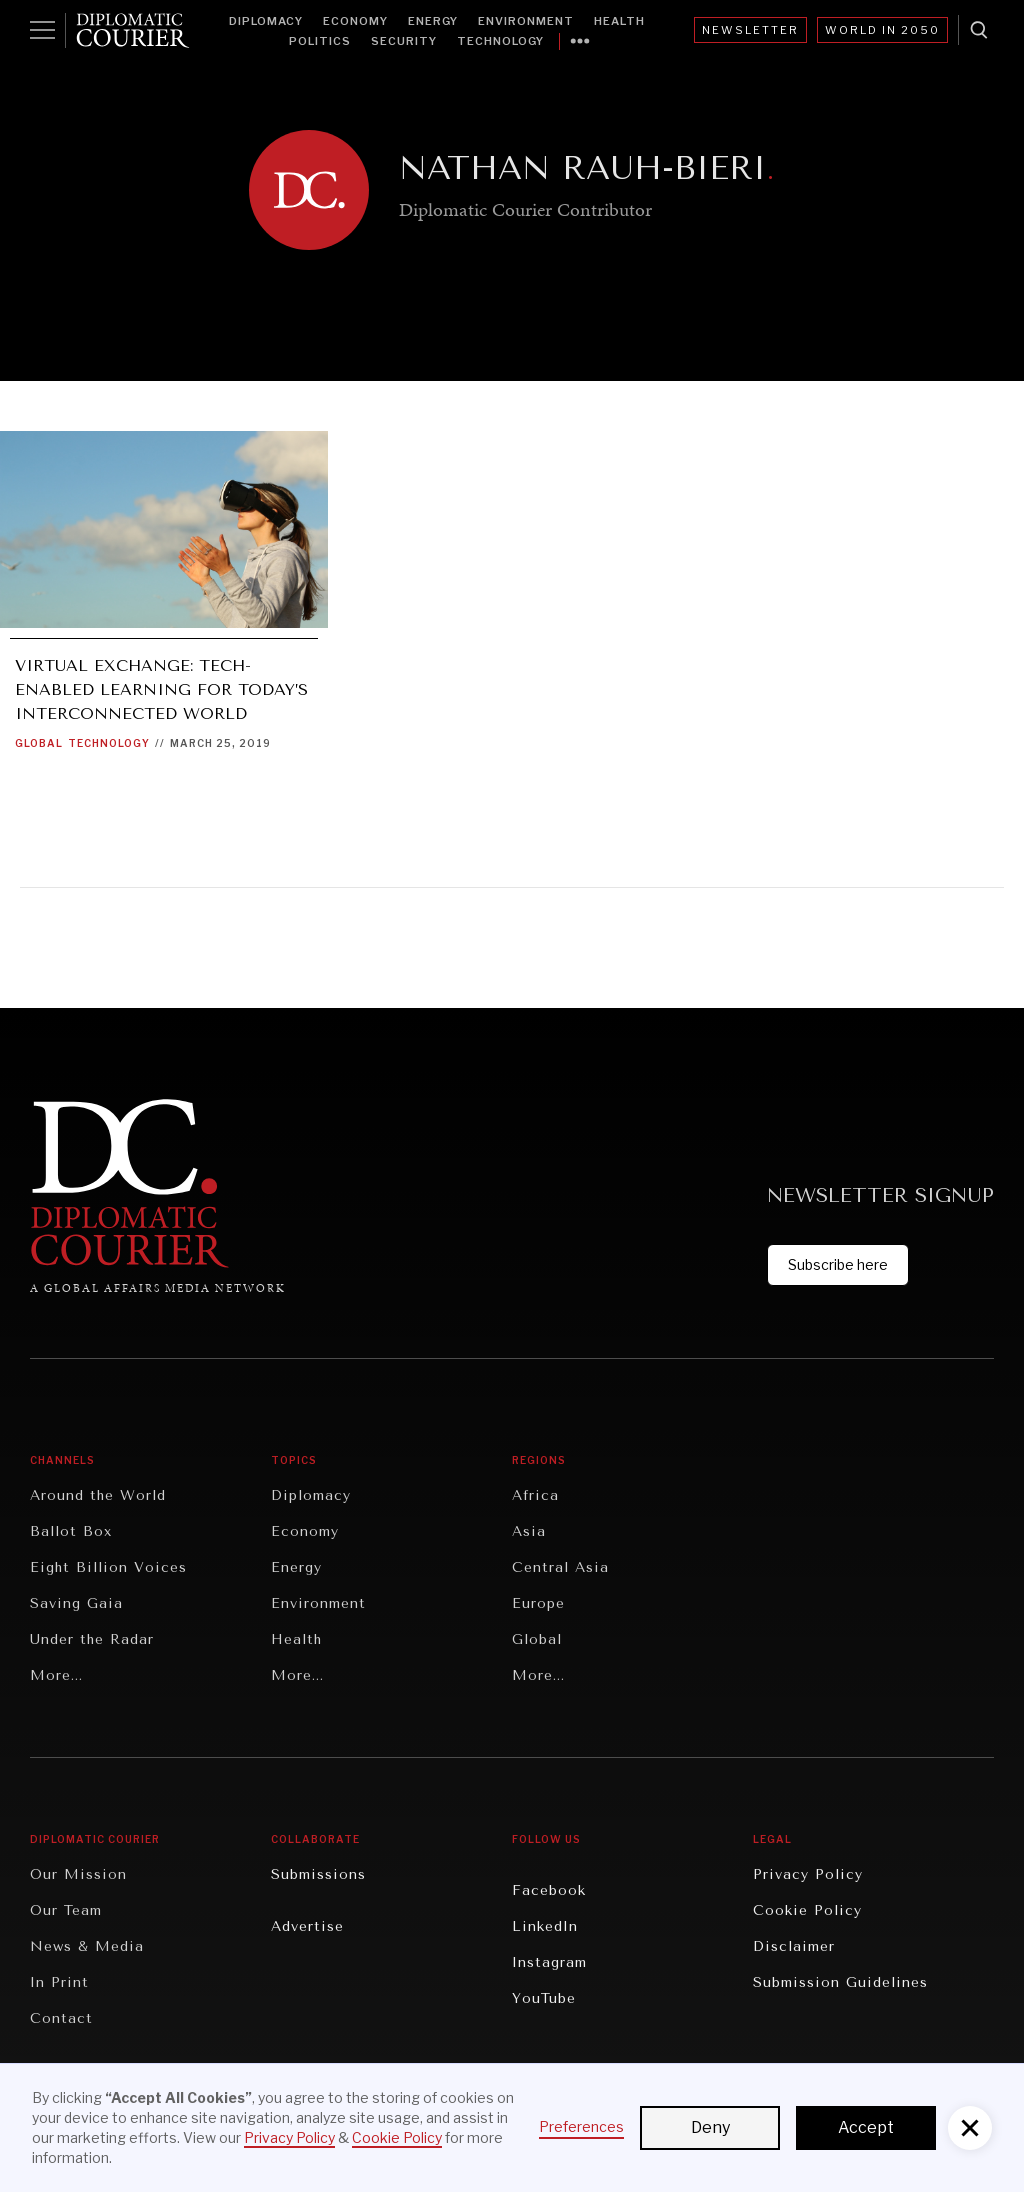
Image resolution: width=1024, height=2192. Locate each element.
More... (56, 1675)
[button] (970, 2128)
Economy (355, 21)
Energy (433, 21)
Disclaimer (794, 1946)
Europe (538, 1603)
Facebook (549, 1890)
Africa (535, 1495)
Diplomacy (266, 21)
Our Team (66, 1910)
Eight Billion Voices (108, 1567)
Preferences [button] (581, 2126)
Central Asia (560, 1567)
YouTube (544, 1998)
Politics (320, 41)
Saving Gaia (76, 1603)
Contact (61, 2018)
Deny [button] (710, 2127)
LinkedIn (545, 1926)
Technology (500, 41)
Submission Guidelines (840, 1982)
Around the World (98, 1495)
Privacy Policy (808, 1874)
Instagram (549, 1962)
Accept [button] (866, 2127)
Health (619, 21)
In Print (59, 1982)
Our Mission (78, 1874)
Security (404, 41)
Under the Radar (92, 1639)
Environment (526, 21)
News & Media (87, 1946)
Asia (529, 1531)
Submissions (318, 1874)
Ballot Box (71, 1531)
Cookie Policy (807, 1910)
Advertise (307, 1926)
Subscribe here (838, 1264)
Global (39, 743)
